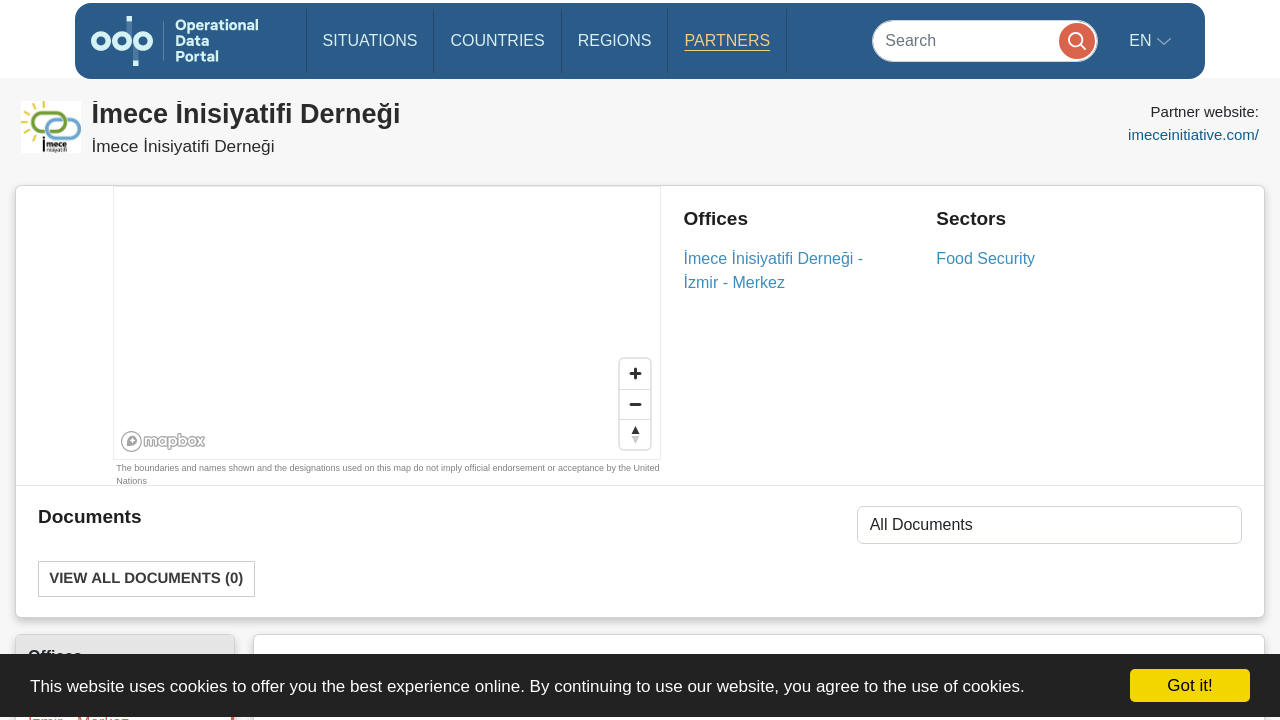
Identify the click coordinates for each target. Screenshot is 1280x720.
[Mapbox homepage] (163, 441)
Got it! (1189, 685)
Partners (727, 40)
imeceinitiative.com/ (1193, 134)
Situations (370, 40)
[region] (388, 324)
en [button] (1142, 40)
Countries (497, 40)
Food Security (985, 258)
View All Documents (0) (146, 578)
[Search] (985, 40)
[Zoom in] (635, 374)
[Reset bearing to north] (635, 434)
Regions (615, 40)
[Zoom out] (635, 404)
